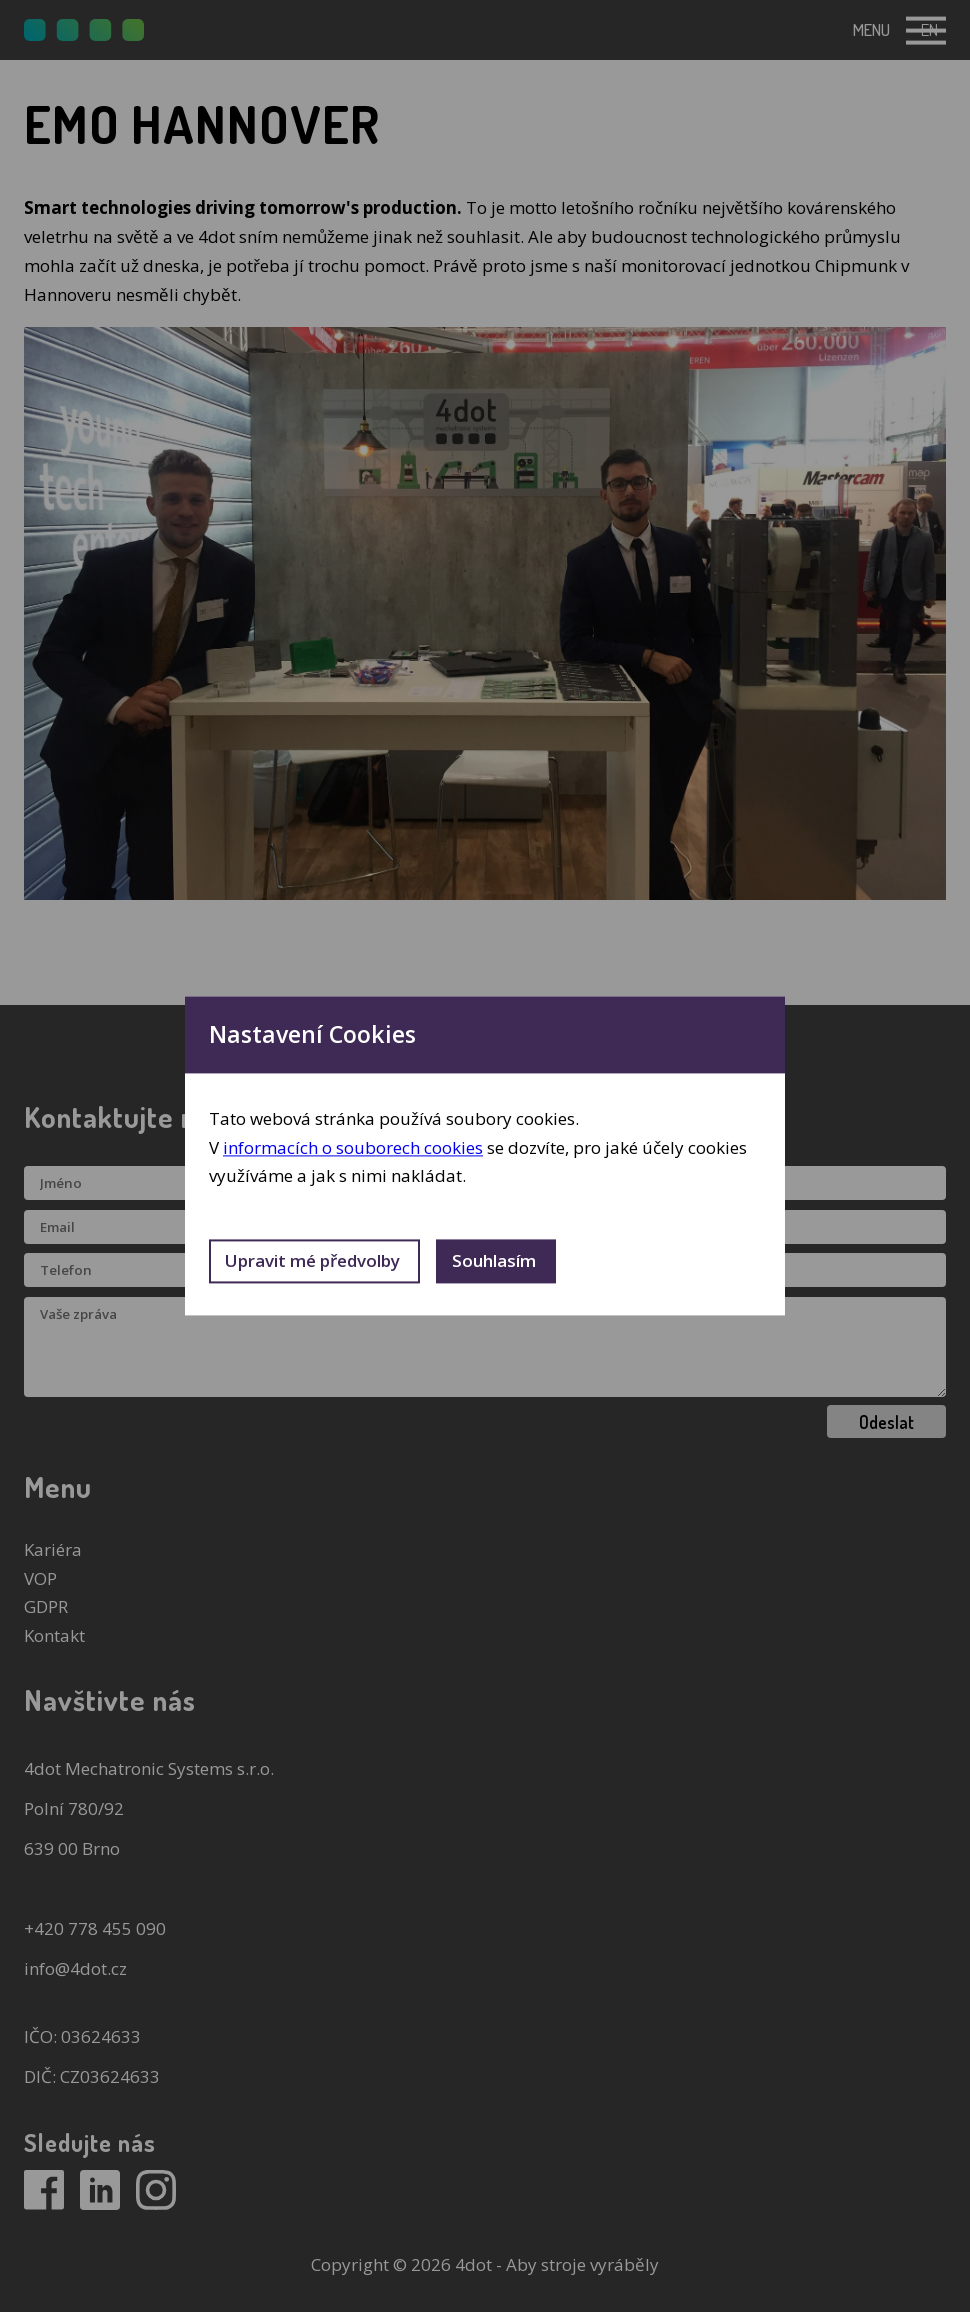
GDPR (46, 1606)
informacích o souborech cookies (353, 1147)
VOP (40, 1578)
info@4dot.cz (75, 1968)
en (929, 29)
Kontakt (54, 1635)
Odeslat (886, 1422)
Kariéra (53, 1549)
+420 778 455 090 (95, 1928)
